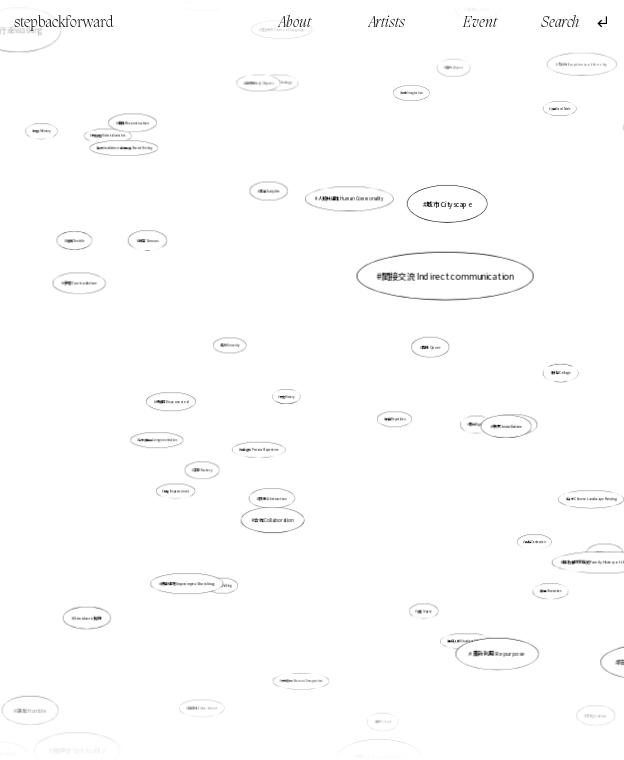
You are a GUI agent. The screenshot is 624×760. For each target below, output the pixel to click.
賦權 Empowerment (176, 491)
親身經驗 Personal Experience (259, 449)
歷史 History (287, 397)
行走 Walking (225, 580)
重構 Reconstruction (141, 133)
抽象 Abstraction (279, 480)
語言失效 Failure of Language (287, 70)
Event (480, 23)
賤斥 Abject (454, 68)
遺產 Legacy (424, 611)
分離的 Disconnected (172, 401)
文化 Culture (596, 714)
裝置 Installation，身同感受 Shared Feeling (142, 170)
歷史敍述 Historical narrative (109, 136)
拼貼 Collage (560, 373)
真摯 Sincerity (231, 346)
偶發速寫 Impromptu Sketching (190, 580)
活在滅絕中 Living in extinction (158, 440)
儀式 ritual (382, 718)
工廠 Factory (203, 470)
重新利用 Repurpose (484, 632)
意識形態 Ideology (285, 125)
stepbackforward (64, 23)
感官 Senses (149, 240)
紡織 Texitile (87, 247)
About (295, 23)
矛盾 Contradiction (84, 285)
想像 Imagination (412, 94)
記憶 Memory (77, 163)
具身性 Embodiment (205, 699)
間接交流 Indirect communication (438, 283)
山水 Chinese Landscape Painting (582, 495)
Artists (387, 23)
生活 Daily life (269, 191)
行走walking (89, 111)
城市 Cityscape (448, 206)
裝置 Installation (489, 422)
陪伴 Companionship (577, 603)
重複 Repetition (394, 419)
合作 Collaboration (275, 513)
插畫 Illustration (521, 564)
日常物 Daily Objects (259, 83)
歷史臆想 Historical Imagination (302, 681)
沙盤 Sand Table (558, 111)
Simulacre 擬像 (99, 607)
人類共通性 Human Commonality (347, 215)
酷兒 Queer (431, 346)
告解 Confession (505, 520)
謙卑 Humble (39, 701)
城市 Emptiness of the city (575, 73)
